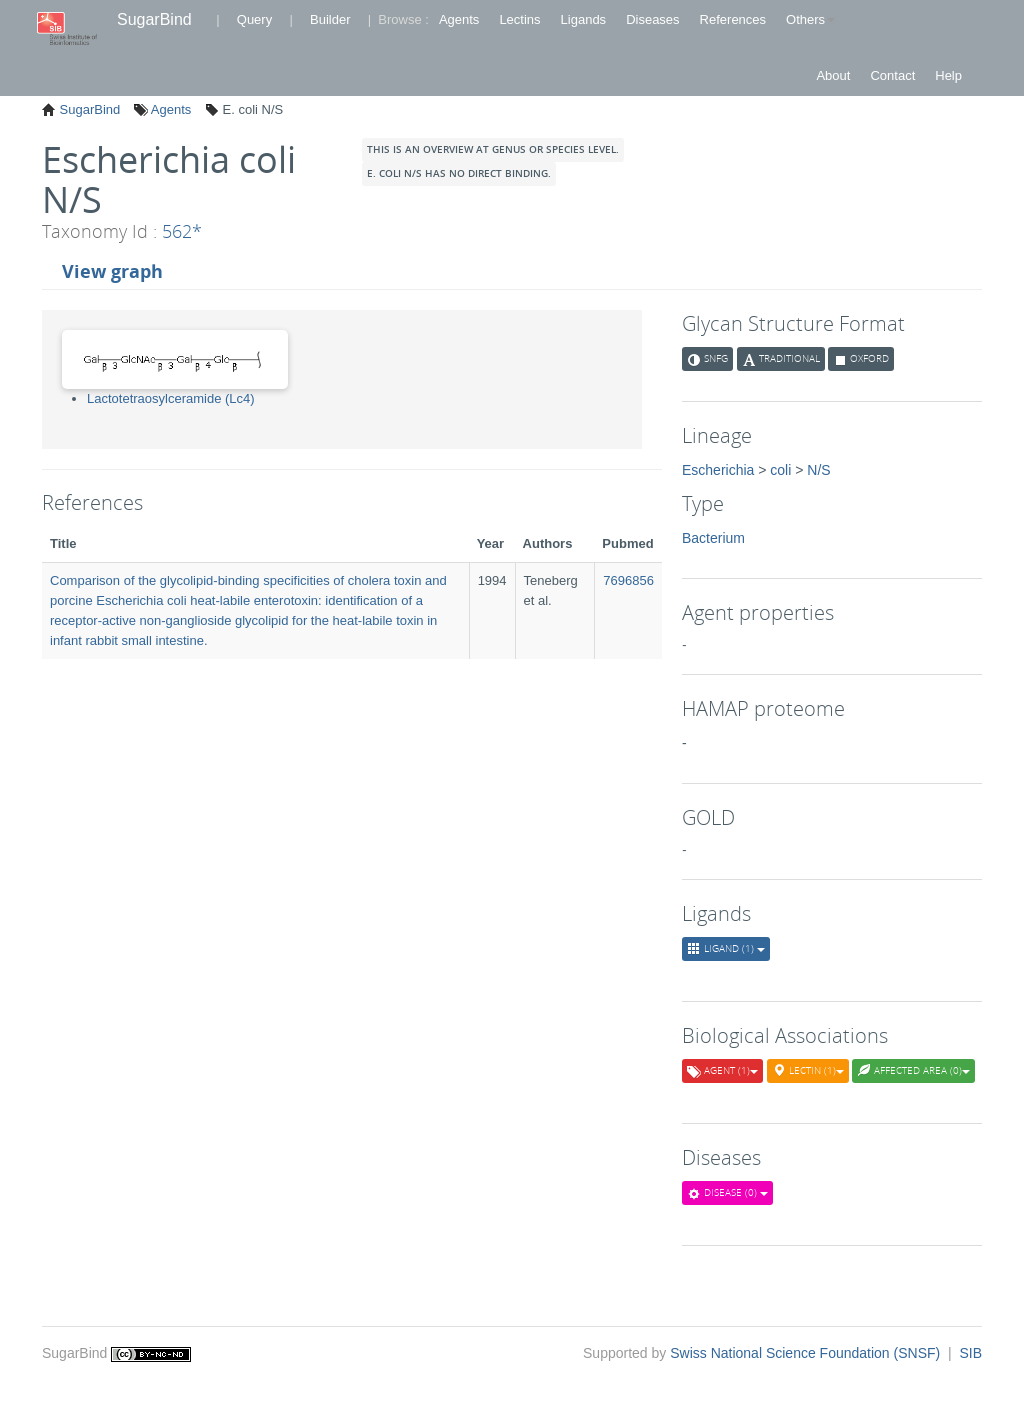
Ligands (584, 19)
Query (254, 19)
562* (182, 231)
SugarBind (154, 19)
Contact (892, 75)
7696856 (628, 580)
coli (780, 470)
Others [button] (810, 19)
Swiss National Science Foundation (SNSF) (807, 1353)
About (833, 75)
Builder (330, 19)
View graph (112, 271)
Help (948, 75)
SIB (970, 1353)
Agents (459, 19)
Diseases (652, 19)
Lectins (519, 19)
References (733, 19)
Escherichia (718, 470)
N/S (818, 470)
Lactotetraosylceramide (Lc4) (171, 398)
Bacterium (713, 538)
